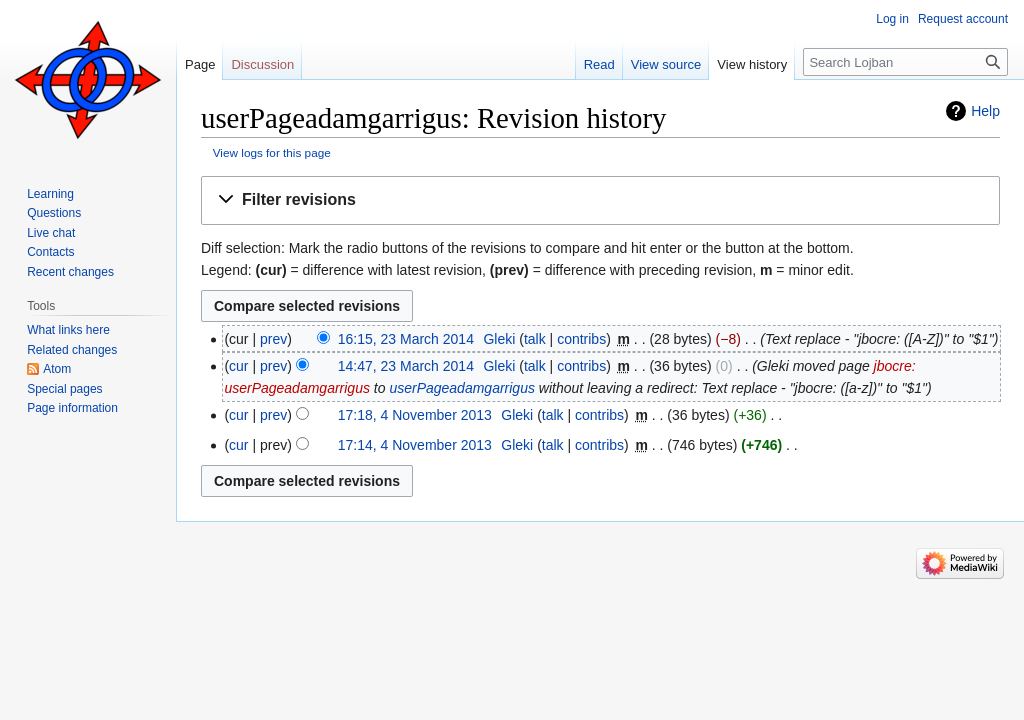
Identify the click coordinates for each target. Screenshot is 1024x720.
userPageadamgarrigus (462, 388)
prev (273, 339)
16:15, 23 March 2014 (406, 339)
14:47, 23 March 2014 (406, 366)
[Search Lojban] (905, 62)
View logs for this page (272, 152)
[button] (600, 200)
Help (985, 111)
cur (238, 366)
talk (535, 339)
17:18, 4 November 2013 (415, 415)
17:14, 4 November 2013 (415, 445)
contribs (581, 339)
